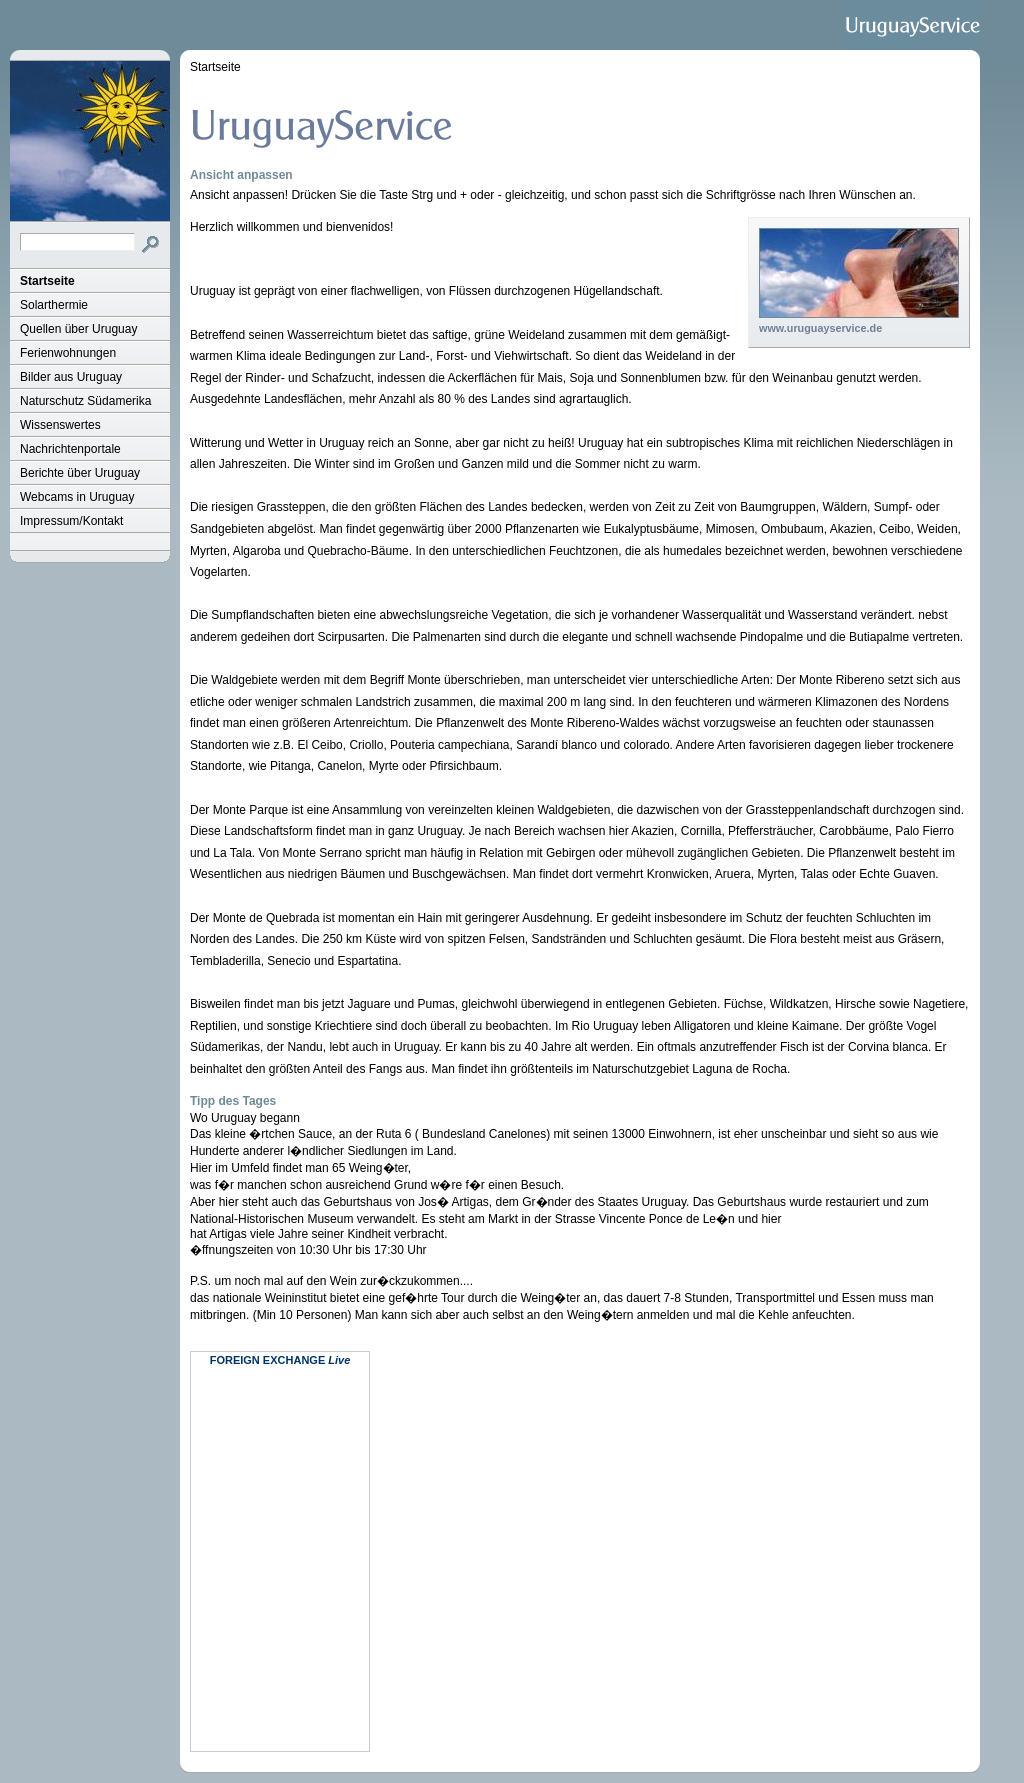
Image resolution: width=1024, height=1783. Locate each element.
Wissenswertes (60, 425)
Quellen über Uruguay (78, 329)
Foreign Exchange (268, 1360)
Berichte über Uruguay (80, 473)
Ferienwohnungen (68, 353)
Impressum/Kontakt (71, 521)
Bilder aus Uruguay (71, 377)
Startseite (47, 281)
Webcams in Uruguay (77, 497)
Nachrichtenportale (70, 449)
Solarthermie (54, 305)
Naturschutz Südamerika (85, 401)
